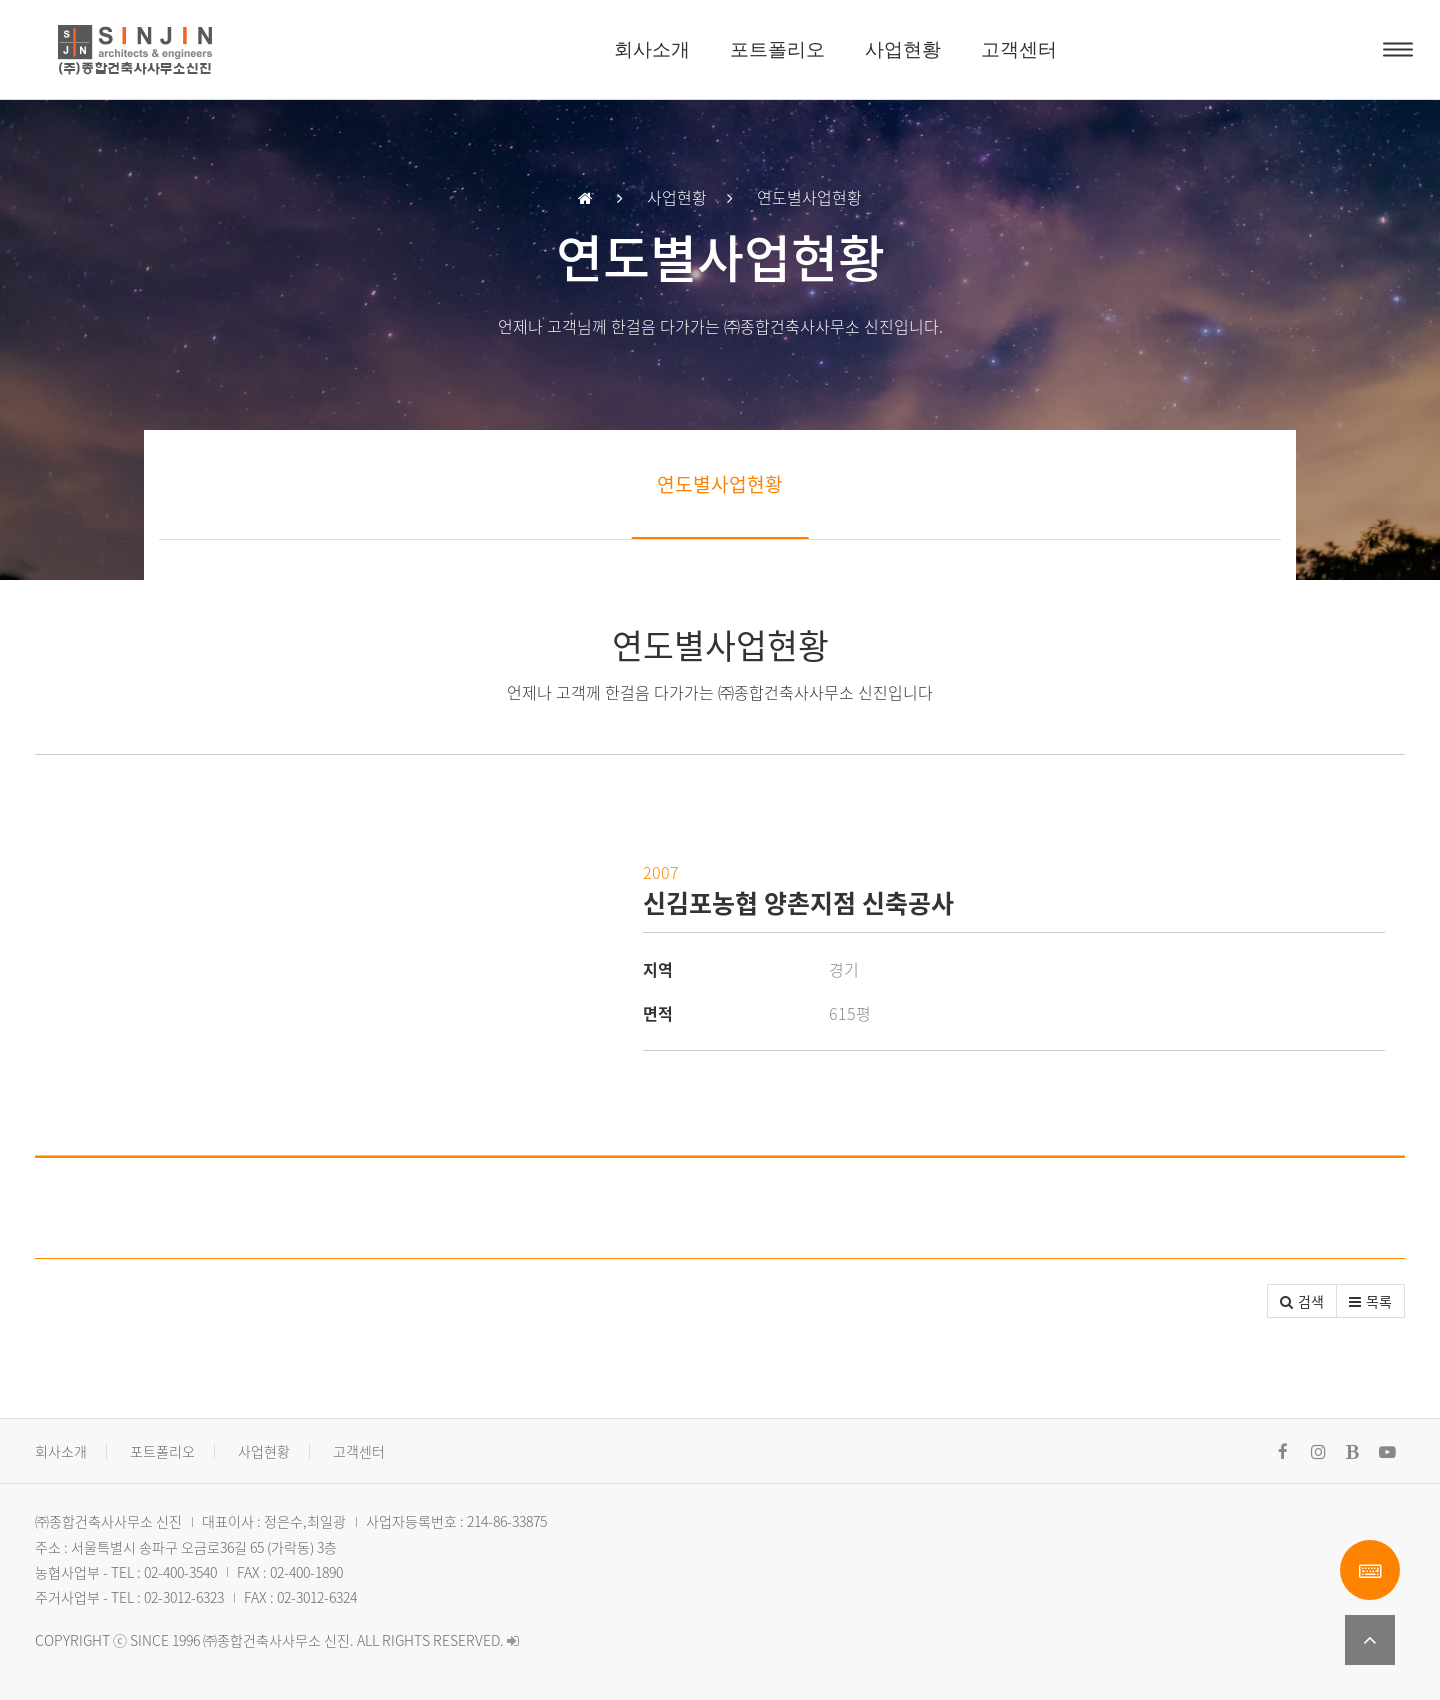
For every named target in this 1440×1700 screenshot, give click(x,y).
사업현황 (903, 49)
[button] (1302, 1301)
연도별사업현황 (720, 484)
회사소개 (652, 49)
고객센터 (1019, 49)
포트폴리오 (777, 49)
